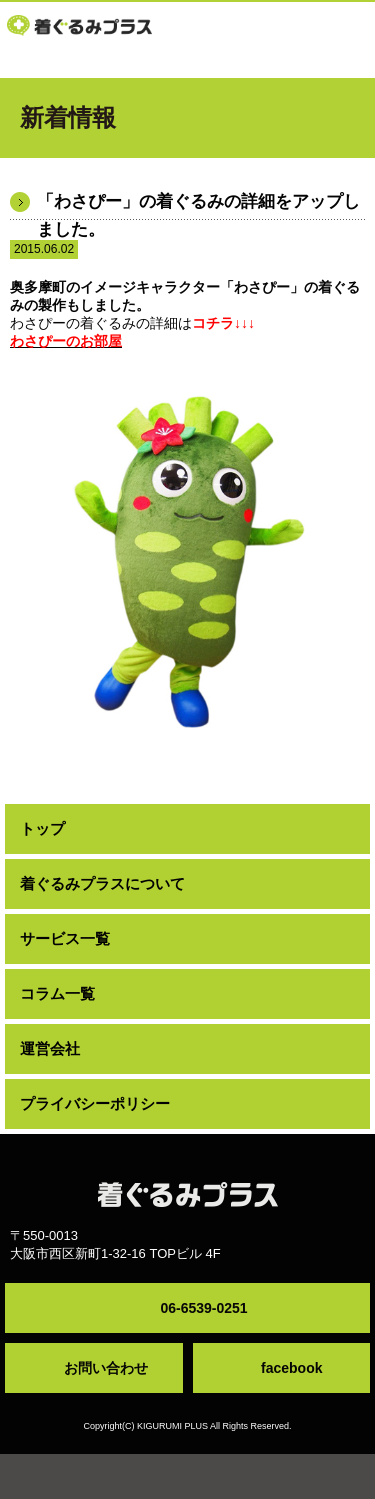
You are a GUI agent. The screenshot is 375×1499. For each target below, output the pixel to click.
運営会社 (50, 1048)
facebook (291, 1368)
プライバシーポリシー (95, 1103)
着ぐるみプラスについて (102, 883)
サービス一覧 (65, 938)
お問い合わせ (106, 1368)
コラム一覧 (57, 993)
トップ (42, 828)
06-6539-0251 (203, 1308)
